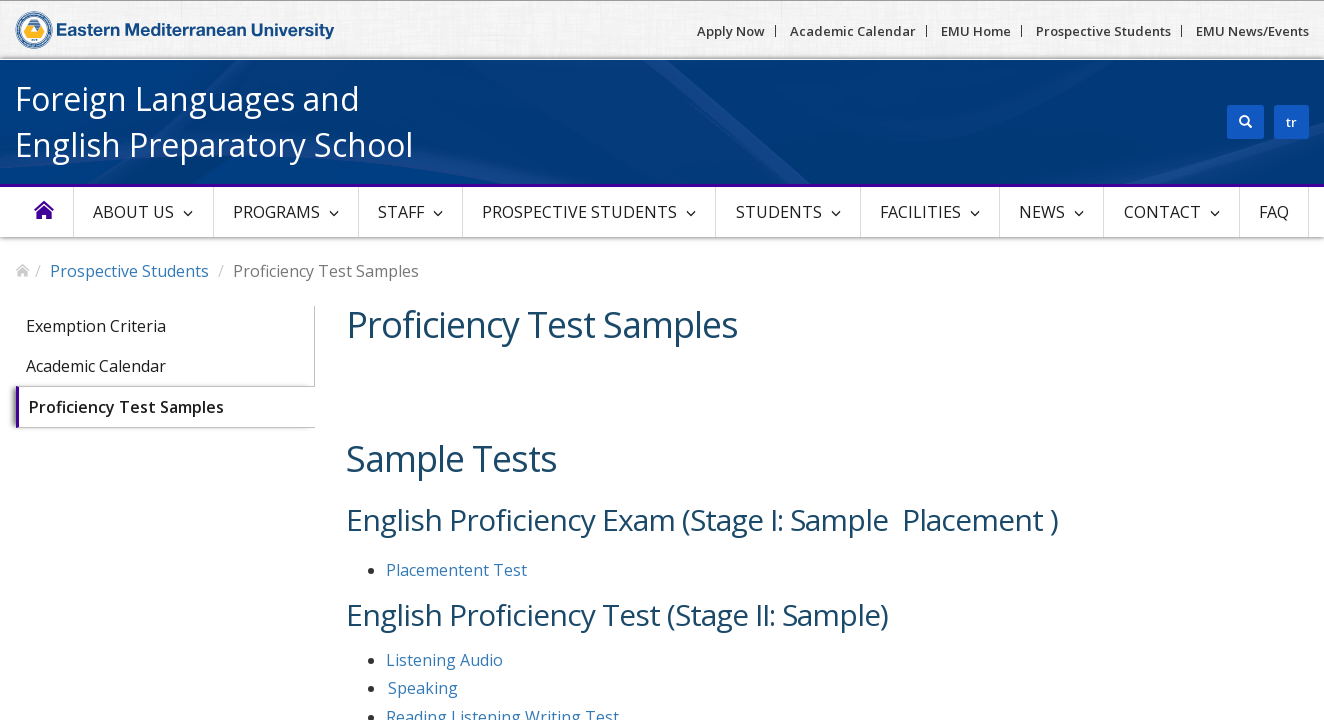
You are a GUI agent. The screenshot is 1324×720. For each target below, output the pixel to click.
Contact (1162, 212)
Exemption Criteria (96, 326)
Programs (276, 212)
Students (779, 212)
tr (1291, 122)
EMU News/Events (1252, 31)
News (1042, 212)
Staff (401, 212)
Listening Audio (444, 660)
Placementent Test (456, 570)
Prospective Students (1103, 31)
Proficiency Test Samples (126, 407)
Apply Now (731, 31)
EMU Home (976, 31)
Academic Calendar (853, 31)
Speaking (423, 688)
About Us (133, 212)
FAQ (1274, 212)
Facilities (920, 212)
